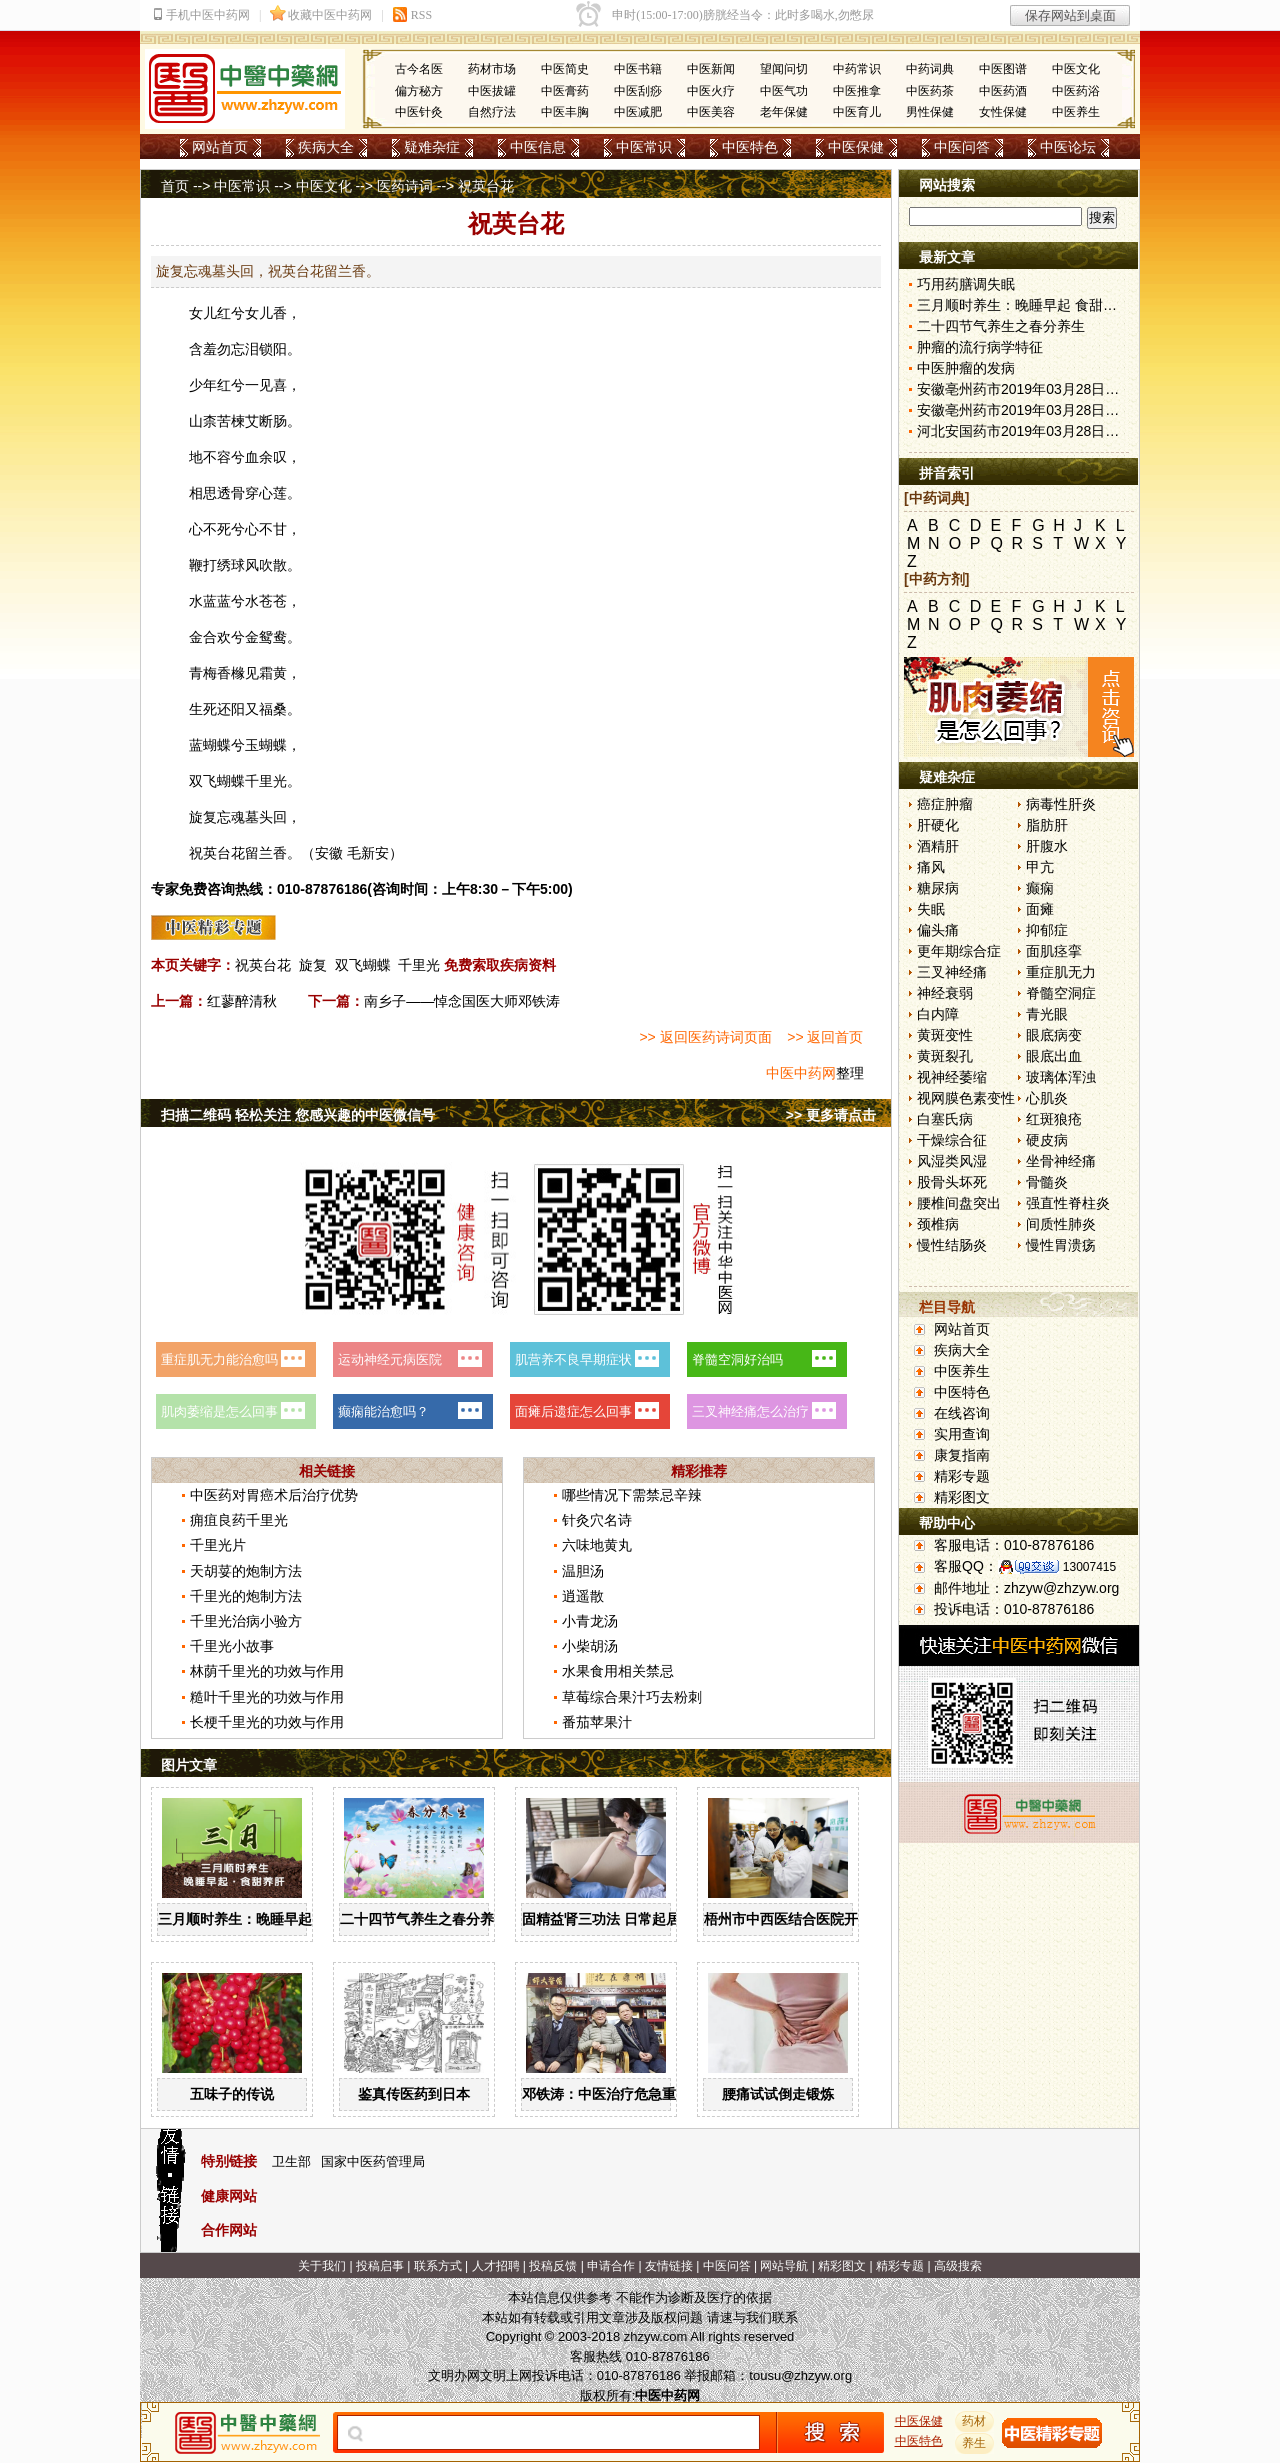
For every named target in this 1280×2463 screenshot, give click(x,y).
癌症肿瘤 (945, 804)
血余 (259, 457)
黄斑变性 (945, 1035)
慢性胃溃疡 (1061, 1245)
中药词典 (930, 69)
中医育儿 (857, 112)
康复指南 (962, 1455)
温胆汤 (583, 1571)
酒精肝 (938, 846)
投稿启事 (380, 2266)
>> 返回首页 (825, 1037)
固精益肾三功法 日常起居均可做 (622, 1919)
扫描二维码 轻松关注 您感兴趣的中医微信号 (298, 1115)
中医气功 (784, 91)
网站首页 (220, 147)
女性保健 (1003, 112)
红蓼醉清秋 (242, 1001)
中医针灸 (419, 112)
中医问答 (962, 147)
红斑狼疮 (1054, 1119)
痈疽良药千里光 (239, 1520)
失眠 (931, 909)
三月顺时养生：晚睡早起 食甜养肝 (265, 1919)
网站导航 (784, 2266)
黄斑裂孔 (945, 1056)
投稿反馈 (553, 2266)
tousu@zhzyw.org (800, 2375)
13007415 (1089, 1567)
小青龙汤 (590, 1621)
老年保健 (784, 112)
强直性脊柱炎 (1068, 1203)
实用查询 (962, 1434)
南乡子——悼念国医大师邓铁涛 (462, 1001)
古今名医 (419, 69)
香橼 (231, 673)
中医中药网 (801, 1073)
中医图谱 (1003, 69)
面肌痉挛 (1054, 951)
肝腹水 (1047, 846)
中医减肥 (638, 112)
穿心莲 (266, 493)
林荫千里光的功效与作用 (267, 1671)
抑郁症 (1047, 930)
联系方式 (438, 2266)
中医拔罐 (492, 91)
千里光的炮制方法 (246, 1596)
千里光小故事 (232, 1646)
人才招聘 (496, 2266)
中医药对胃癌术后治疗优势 (274, 1495)
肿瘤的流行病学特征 (980, 347)
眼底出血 (1054, 1056)
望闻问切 (784, 69)
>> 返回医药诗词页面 (705, 1037)
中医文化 (1076, 69)
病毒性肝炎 (1061, 804)
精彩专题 (962, 1476)
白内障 (938, 1014)
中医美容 (711, 112)
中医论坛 (1068, 147)
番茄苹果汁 (597, 1722)
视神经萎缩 (952, 1077)
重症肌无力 (1061, 972)
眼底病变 (1054, 1035)
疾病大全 (326, 147)
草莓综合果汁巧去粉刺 (632, 1697)
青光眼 (1047, 1014)
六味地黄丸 (597, 1545)
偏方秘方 (419, 91)
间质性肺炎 (1061, 1224)
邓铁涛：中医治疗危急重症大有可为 (634, 2094)
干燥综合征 (952, 1140)
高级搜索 (958, 2266)
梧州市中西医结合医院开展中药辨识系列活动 (844, 1919)
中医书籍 (638, 69)
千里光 (266, 781)
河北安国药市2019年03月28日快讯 (1025, 431)
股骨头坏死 (952, 1182)
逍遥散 (583, 1596)
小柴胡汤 (590, 1646)
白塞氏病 (945, 1119)
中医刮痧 (638, 91)
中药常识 (857, 69)
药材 (975, 2421)
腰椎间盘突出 (959, 1203)
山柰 (203, 421)
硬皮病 (1047, 1140)
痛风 (931, 867)
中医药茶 (930, 91)
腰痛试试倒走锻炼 (778, 2094)
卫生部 (291, 2161)
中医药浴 (1076, 91)
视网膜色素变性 (966, 1098)
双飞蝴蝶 (363, 965)
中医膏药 (565, 91)
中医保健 (856, 147)
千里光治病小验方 (246, 1621)
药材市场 (492, 69)
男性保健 (930, 112)
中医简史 (565, 69)
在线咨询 (962, 1413)
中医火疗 (711, 91)
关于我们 (322, 2266)
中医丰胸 (565, 112)
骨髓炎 (1047, 1182)
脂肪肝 (1047, 825)
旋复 (313, 965)
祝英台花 (263, 965)
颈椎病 (938, 1224)
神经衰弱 (945, 993)
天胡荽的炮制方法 (246, 1571)
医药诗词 (405, 186)
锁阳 (273, 349)
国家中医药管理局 (373, 2161)
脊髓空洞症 (1061, 993)
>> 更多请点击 (831, 1115)
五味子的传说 (232, 2094)
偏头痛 (938, 930)
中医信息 (538, 147)
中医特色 (750, 147)
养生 (975, 2443)
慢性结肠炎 (952, 1245)
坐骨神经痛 (1061, 1161)
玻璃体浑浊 (1061, 1077)
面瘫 (1040, 909)
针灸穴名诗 (597, 1520)
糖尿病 (938, 888)
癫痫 (1040, 888)
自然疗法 (492, 112)
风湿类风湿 (952, 1161)
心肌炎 (1047, 1098)
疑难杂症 (432, 147)
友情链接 (669, 2266)
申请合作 (611, 2266)
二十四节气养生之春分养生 (424, 1919)
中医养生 (1076, 112)
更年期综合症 (959, 951)
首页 (175, 186)
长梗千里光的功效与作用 (267, 1722)
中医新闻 (711, 69)
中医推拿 (857, 91)
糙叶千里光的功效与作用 (267, 1697)
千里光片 (218, 1545)
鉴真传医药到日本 (414, 2094)
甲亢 (1040, 867)
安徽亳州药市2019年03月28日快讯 (1025, 389)
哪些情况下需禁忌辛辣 (632, 1495)
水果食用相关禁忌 (618, 1671)
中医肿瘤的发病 (966, 368)
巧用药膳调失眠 (966, 284)
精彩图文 (962, 1497)
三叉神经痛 (952, 972)
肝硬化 (938, 825)
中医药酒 (1003, 91)
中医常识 (644, 147)
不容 (217, 457)
